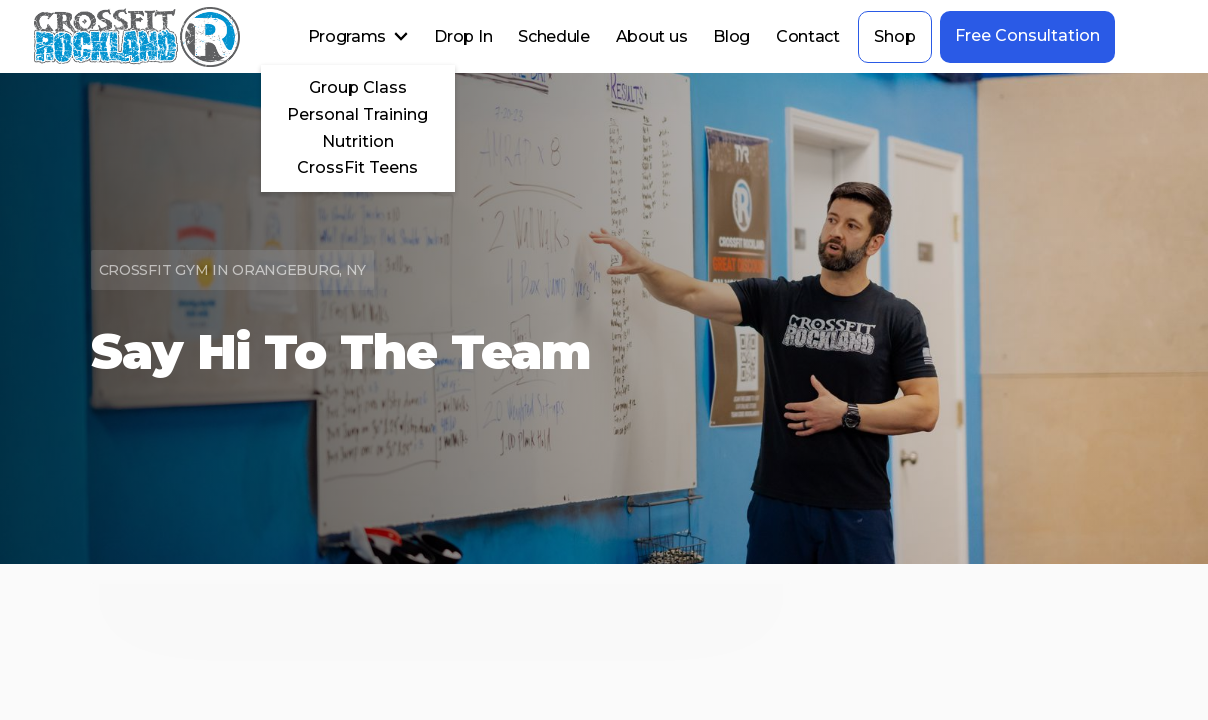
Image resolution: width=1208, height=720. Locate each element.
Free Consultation (1027, 35)
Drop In (463, 36)
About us (651, 36)
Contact (808, 36)
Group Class (358, 87)
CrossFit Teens (357, 167)
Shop (895, 36)
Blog (731, 36)
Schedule (553, 36)
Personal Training (357, 114)
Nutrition (358, 141)
